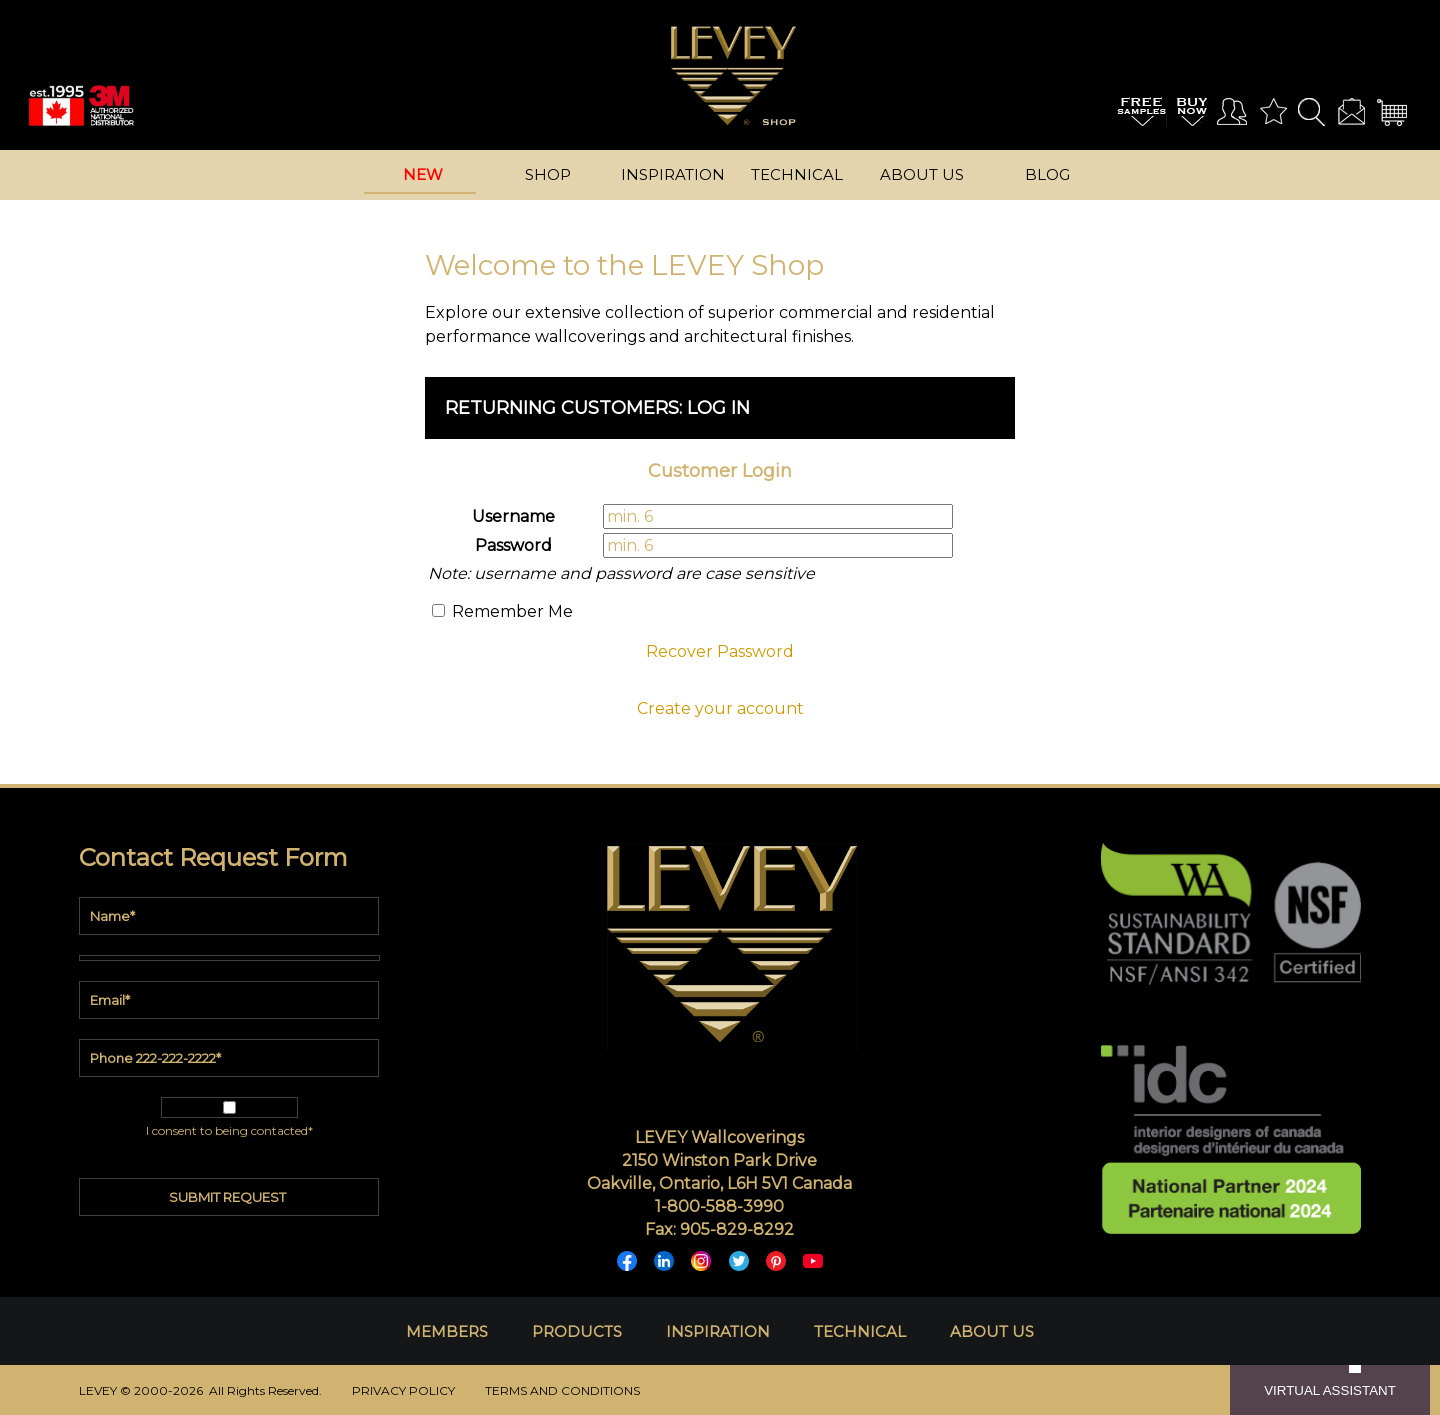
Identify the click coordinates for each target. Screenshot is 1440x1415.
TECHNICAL (860, 1331)
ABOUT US (992, 1331)
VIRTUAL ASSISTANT (1330, 1390)
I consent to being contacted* (229, 1130)
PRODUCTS (577, 1331)
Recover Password (720, 651)
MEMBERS (447, 1331)
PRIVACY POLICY (403, 1390)
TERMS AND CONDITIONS (562, 1390)
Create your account (720, 708)
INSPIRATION (718, 1331)
